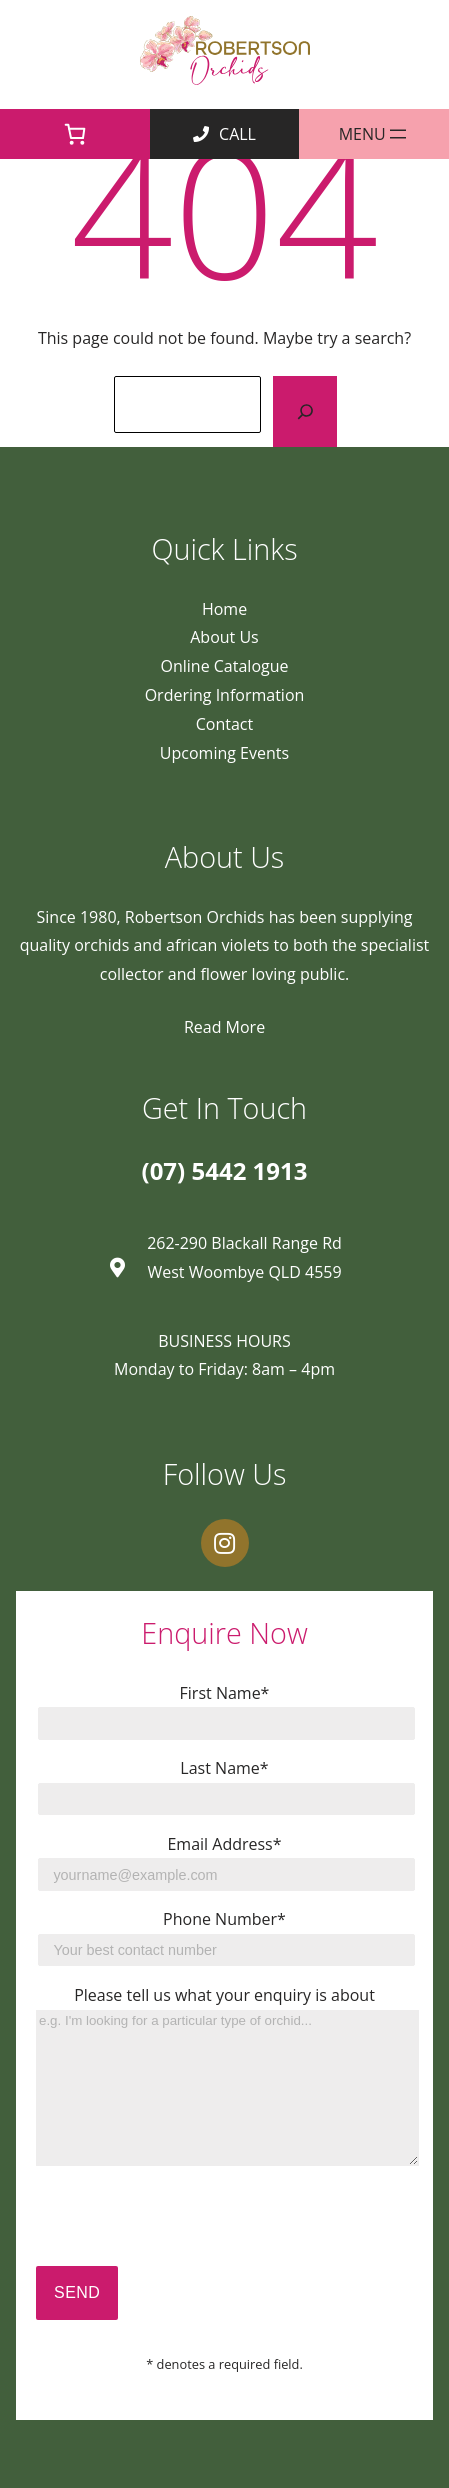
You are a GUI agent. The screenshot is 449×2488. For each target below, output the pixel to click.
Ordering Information (225, 695)
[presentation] (188, 2227)
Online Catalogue (225, 666)
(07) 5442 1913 (225, 1170)
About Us (224, 637)
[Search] (304, 411)
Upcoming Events (224, 753)
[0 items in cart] (75, 134)
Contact (224, 724)
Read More (224, 1027)
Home (224, 609)
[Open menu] (374, 134)
